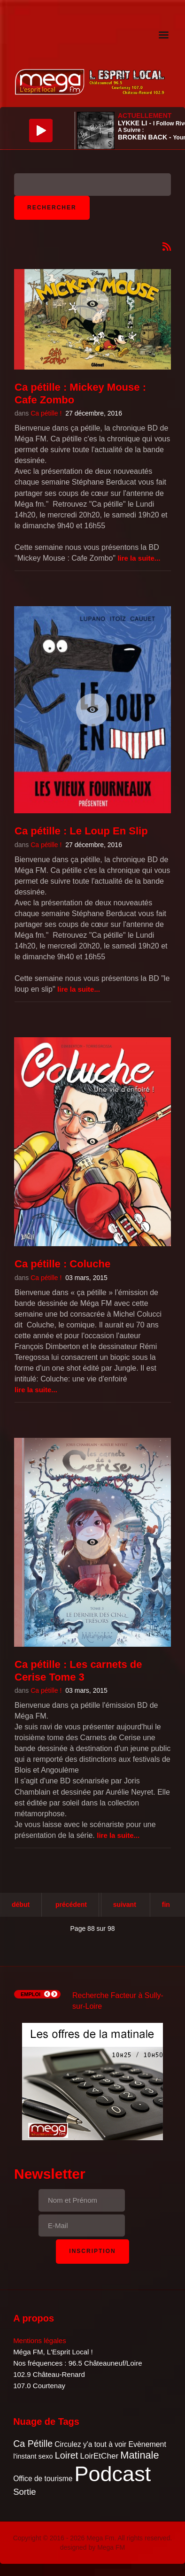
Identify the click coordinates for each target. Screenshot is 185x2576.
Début (21, 1904)
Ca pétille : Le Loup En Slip (81, 831)
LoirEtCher (99, 2456)
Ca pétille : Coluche (62, 1264)
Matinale (139, 2455)
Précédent (71, 1904)
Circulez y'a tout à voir (90, 2444)
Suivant (124, 1904)
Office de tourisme (42, 2479)
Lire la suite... (138, 558)
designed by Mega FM (92, 2547)
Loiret (66, 2455)
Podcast (113, 2474)
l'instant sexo (33, 2456)
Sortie (24, 2492)
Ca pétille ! (46, 413)
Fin (166, 1904)
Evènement (147, 2444)
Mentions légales (39, 2341)
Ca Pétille (33, 2443)
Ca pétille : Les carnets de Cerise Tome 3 (78, 1670)
